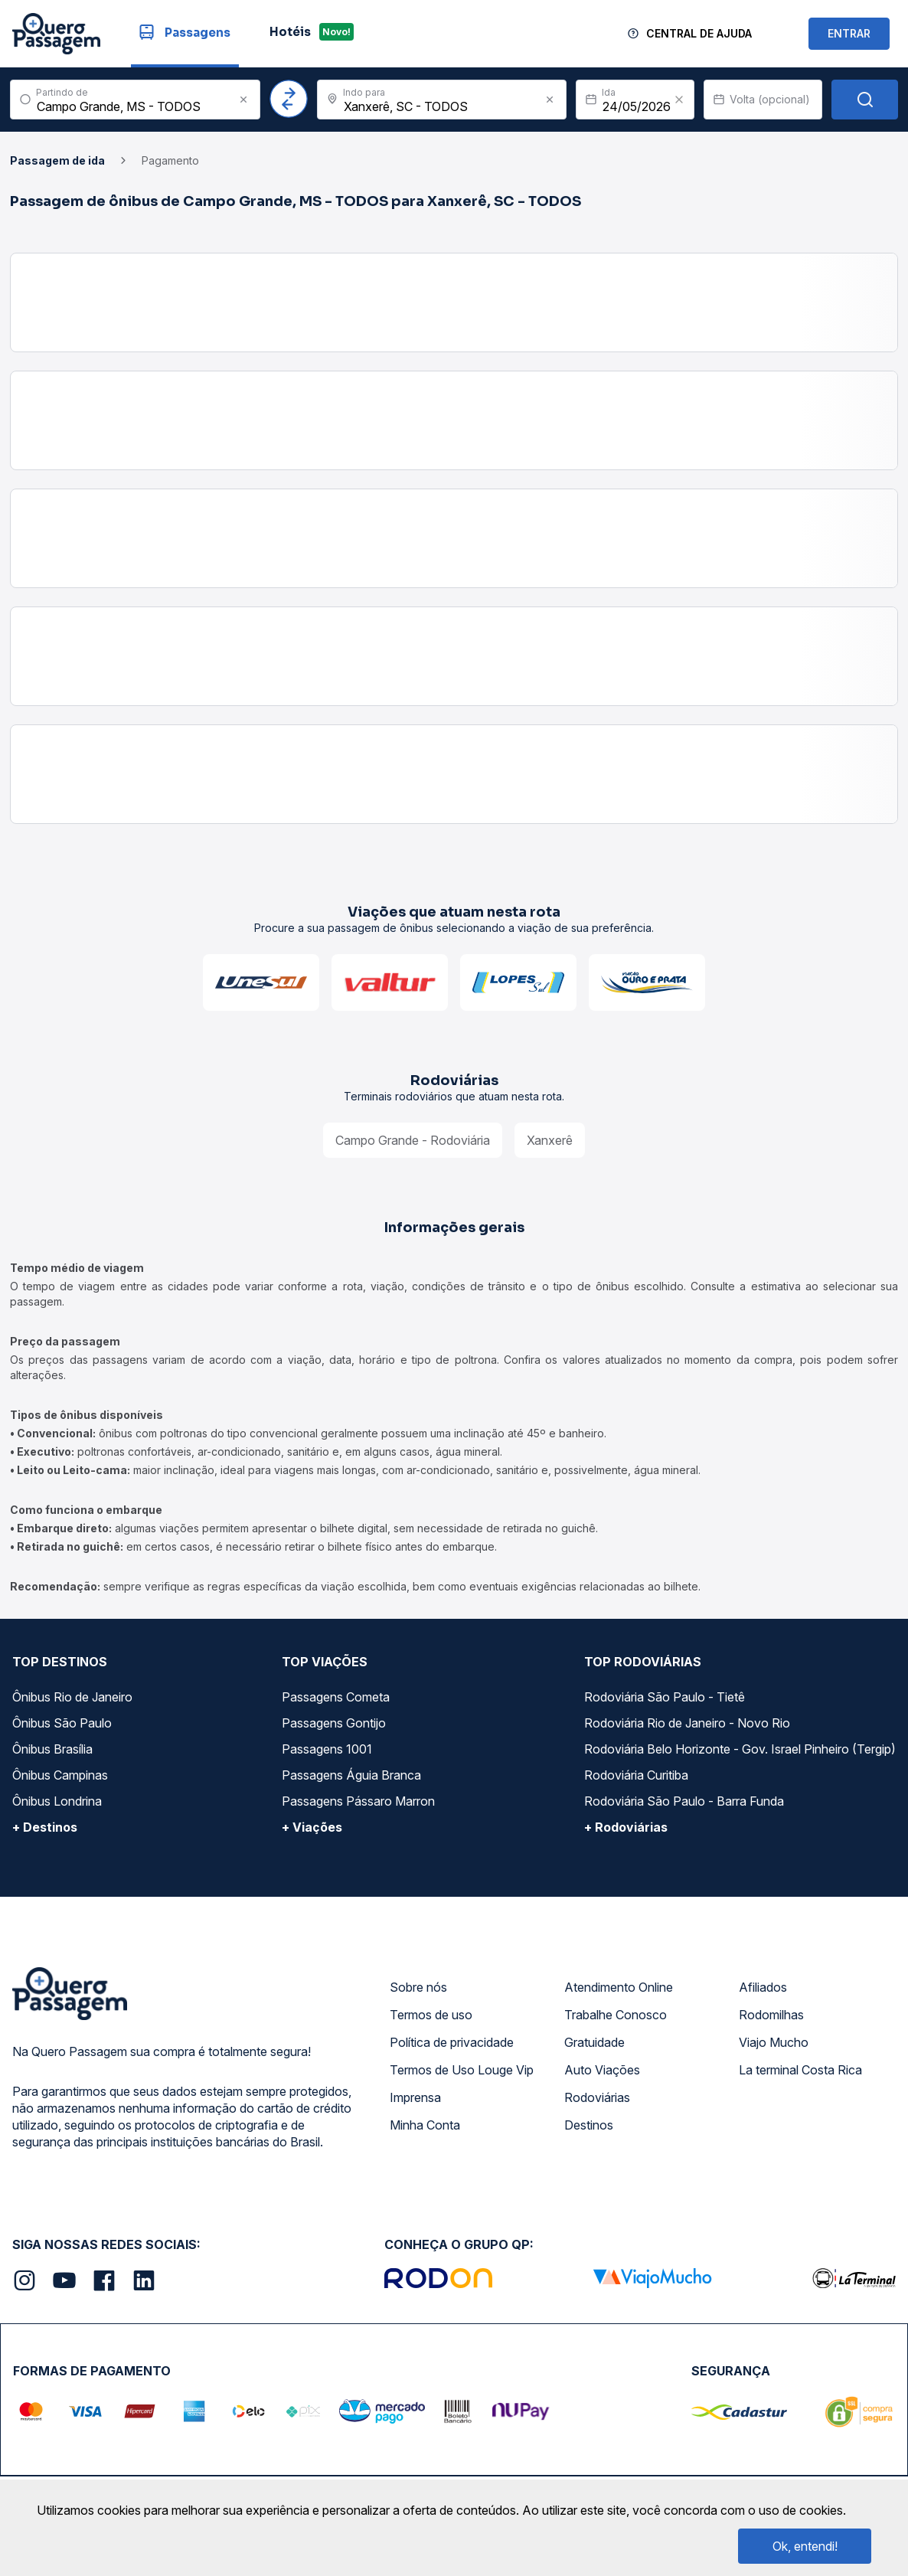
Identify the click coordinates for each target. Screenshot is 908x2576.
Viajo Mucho (773, 2042)
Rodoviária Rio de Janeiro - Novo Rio (687, 1723)
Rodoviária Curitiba (636, 1775)
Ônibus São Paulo (62, 1723)
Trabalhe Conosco (615, 2014)
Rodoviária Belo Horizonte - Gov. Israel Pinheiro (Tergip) (740, 1749)
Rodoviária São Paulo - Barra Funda (684, 1801)
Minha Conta (425, 2125)
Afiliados (763, 1987)
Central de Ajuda (699, 33)
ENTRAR (849, 33)
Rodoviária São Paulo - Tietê (664, 1697)
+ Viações (312, 1827)
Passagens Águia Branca (351, 1775)
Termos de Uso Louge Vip (462, 2069)
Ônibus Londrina (57, 1801)
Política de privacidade (452, 2042)
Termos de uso (431, 2014)
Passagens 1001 (327, 1749)
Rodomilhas (771, 2014)
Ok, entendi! (805, 2546)
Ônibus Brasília (52, 1749)
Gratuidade (594, 2042)
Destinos (588, 2125)
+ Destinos (44, 1827)
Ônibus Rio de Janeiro (72, 1697)
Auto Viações (602, 2069)
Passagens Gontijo (334, 1723)
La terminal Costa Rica (800, 2069)
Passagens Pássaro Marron (358, 1801)
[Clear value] (679, 99)
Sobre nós (418, 1987)
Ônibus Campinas (60, 1775)
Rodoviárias (597, 2097)
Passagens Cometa (336, 1697)
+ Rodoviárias (626, 1827)
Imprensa (415, 2097)
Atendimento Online (618, 1987)
